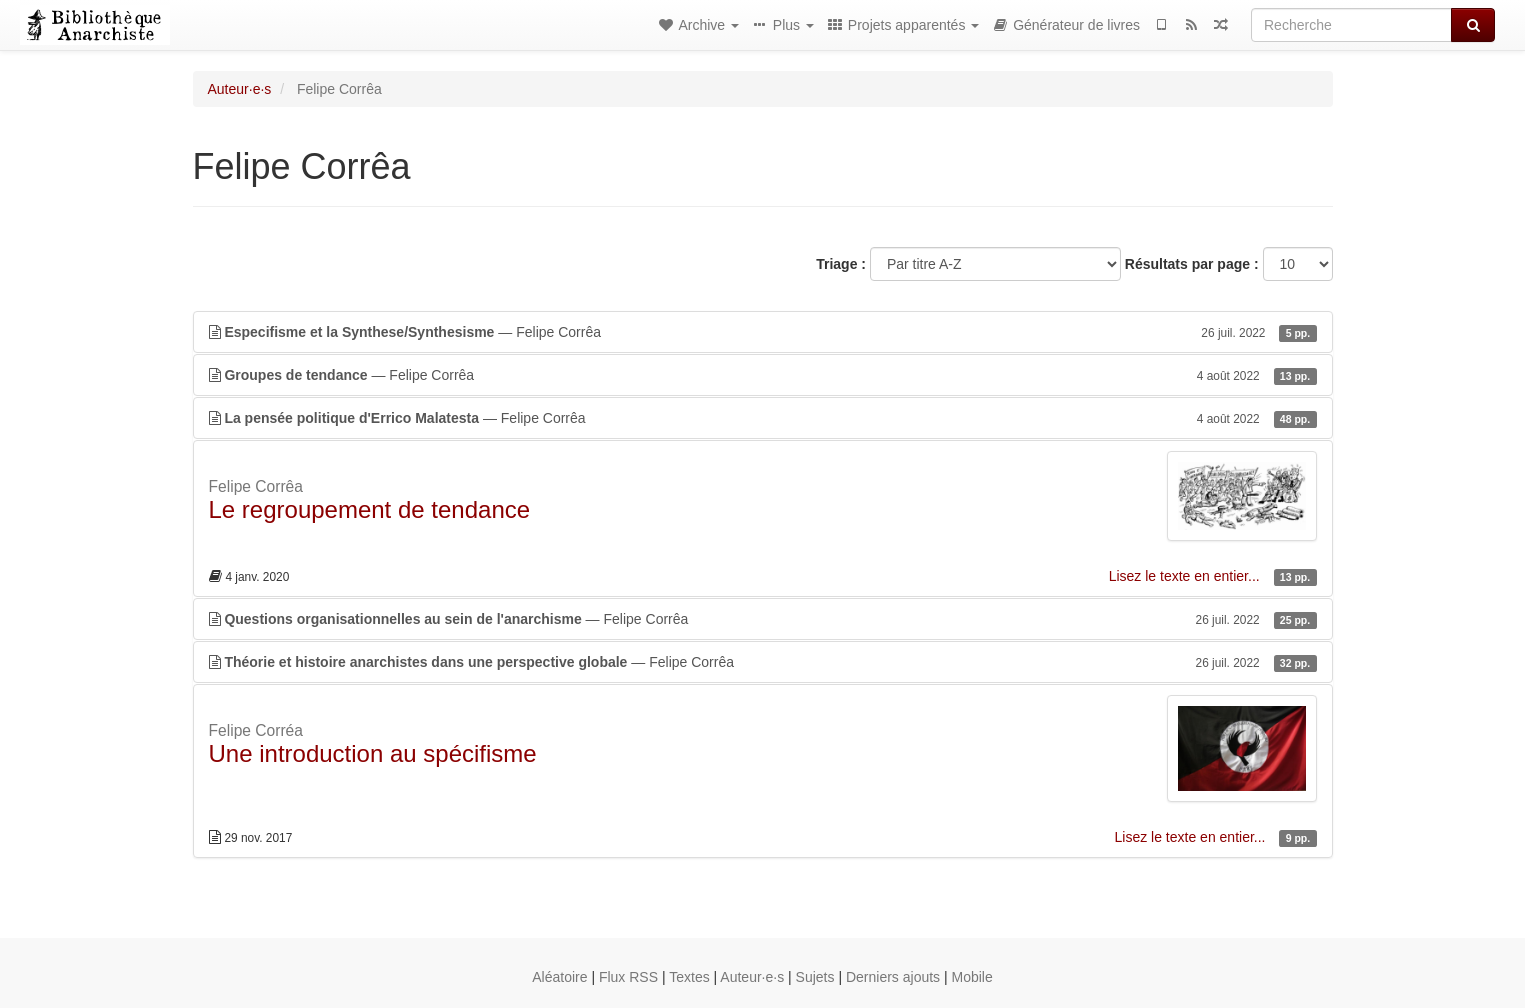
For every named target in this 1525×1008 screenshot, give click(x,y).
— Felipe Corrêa (763, 332)
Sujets (815, 977)
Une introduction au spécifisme (373, 753)
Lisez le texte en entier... (1186, 576)
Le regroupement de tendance (370, 509)
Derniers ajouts (893, 977)
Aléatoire (559, 977)
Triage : (841, 264)
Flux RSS (628, 977)
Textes (689, 977)
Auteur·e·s (240, 89)
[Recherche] (1351, 25)
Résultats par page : (1192, 264)
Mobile (972, 977)
